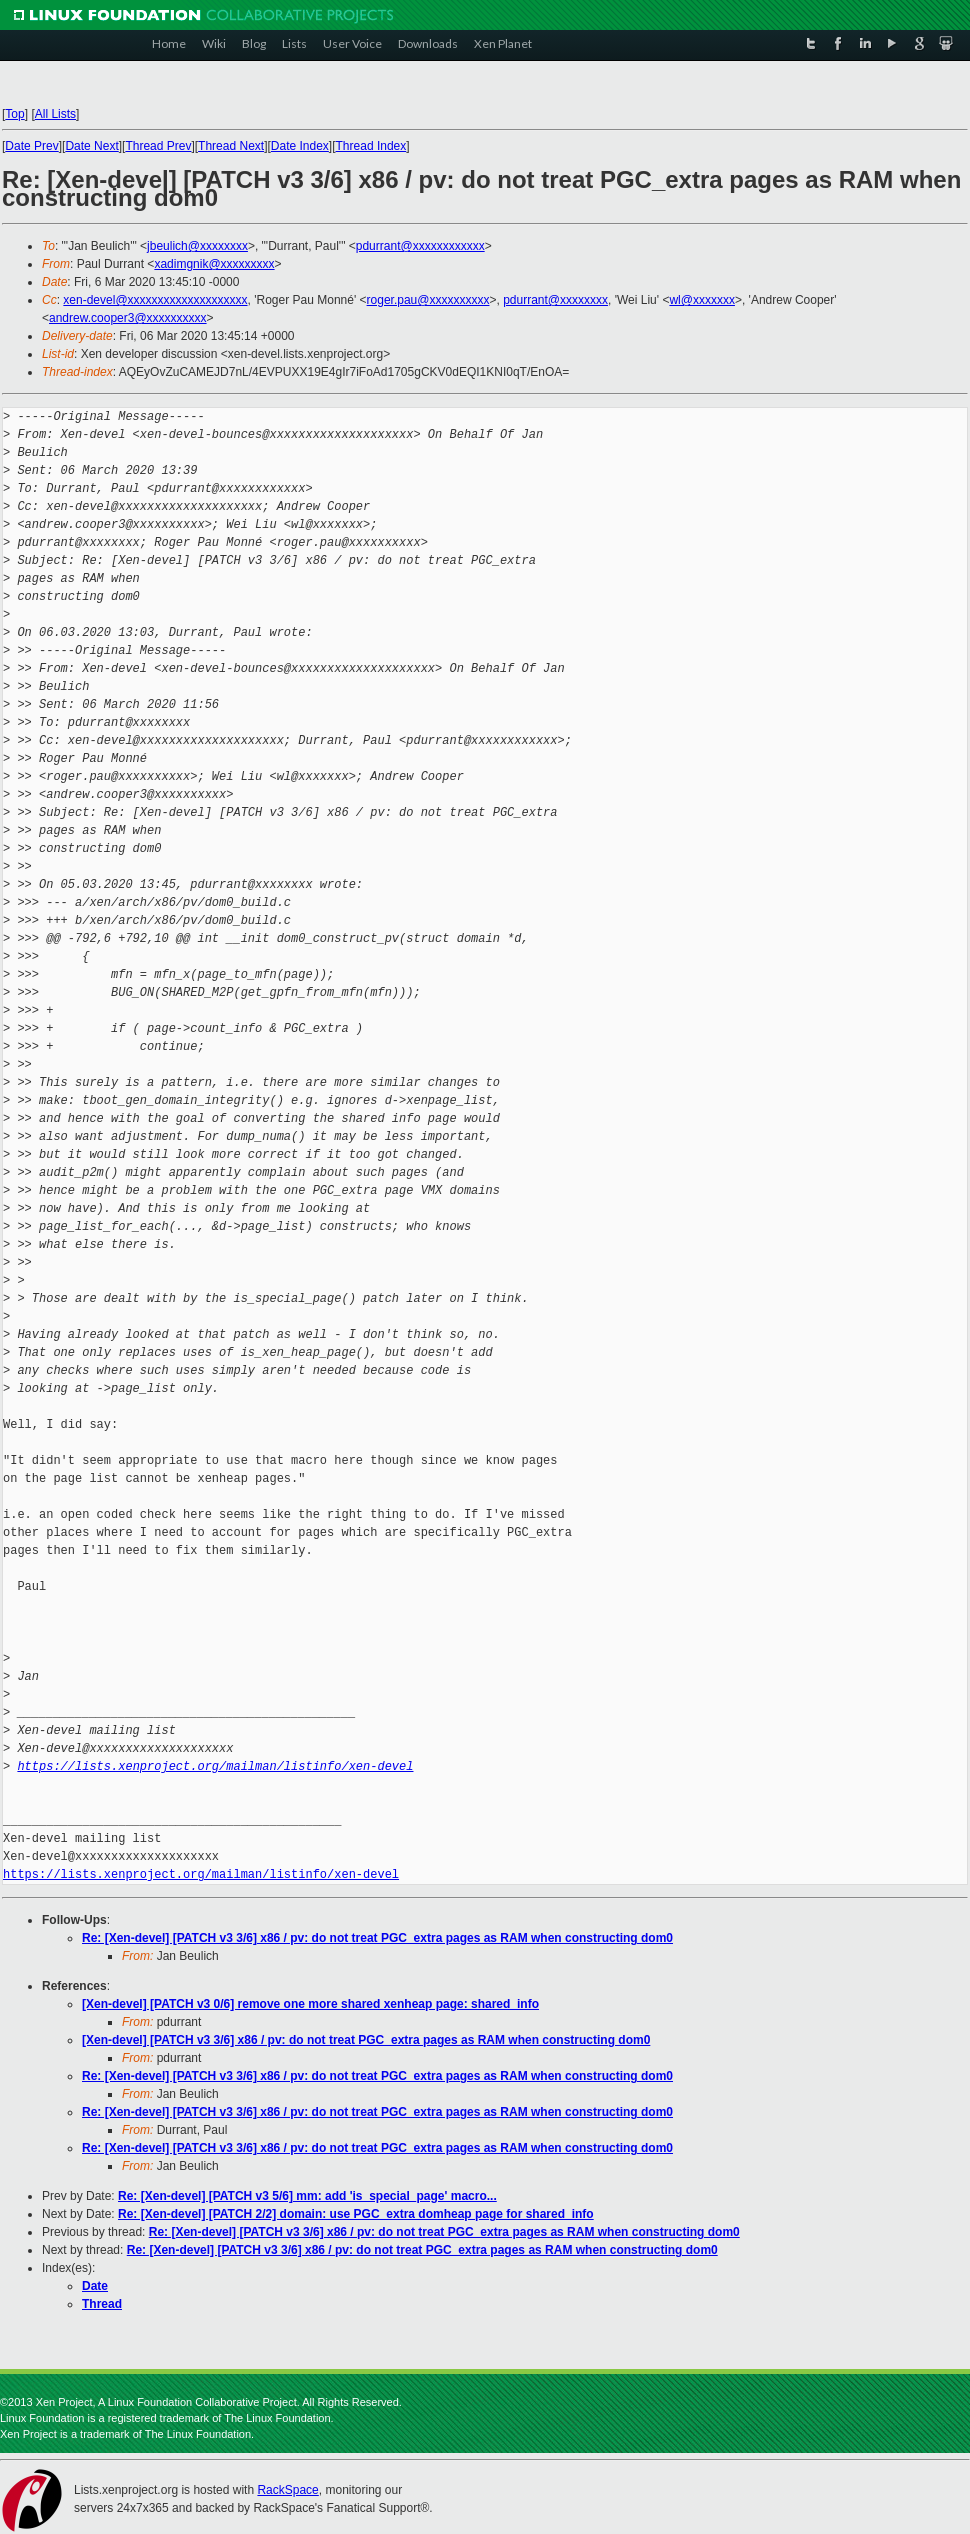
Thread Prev (158, 146)
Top (14, 114)
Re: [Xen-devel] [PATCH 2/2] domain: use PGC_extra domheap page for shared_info (356, 2214)
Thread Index (371, 146)
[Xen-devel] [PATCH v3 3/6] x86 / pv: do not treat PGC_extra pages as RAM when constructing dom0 (366, 2040)
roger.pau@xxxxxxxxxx (428, 300)
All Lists (55, 114)
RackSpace (287, 2490)
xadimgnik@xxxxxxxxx (214, 264)
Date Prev (31, 146)
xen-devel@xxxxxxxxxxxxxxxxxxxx (155, 300)
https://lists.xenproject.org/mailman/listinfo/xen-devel (215, 1766)
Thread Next (231, 146)
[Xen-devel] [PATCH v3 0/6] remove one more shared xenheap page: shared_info (310, 2004)
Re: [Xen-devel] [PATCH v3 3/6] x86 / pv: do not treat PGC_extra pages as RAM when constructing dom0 (377, 1938)
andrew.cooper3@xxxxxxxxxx (128, 318)
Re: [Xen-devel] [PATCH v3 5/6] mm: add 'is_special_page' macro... (307, 2196)
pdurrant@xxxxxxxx (555, 300)
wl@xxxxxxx (702, 300)
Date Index (300, 146)
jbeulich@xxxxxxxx (197, 246)
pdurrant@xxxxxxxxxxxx (420, 246)
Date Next (91, 146)
